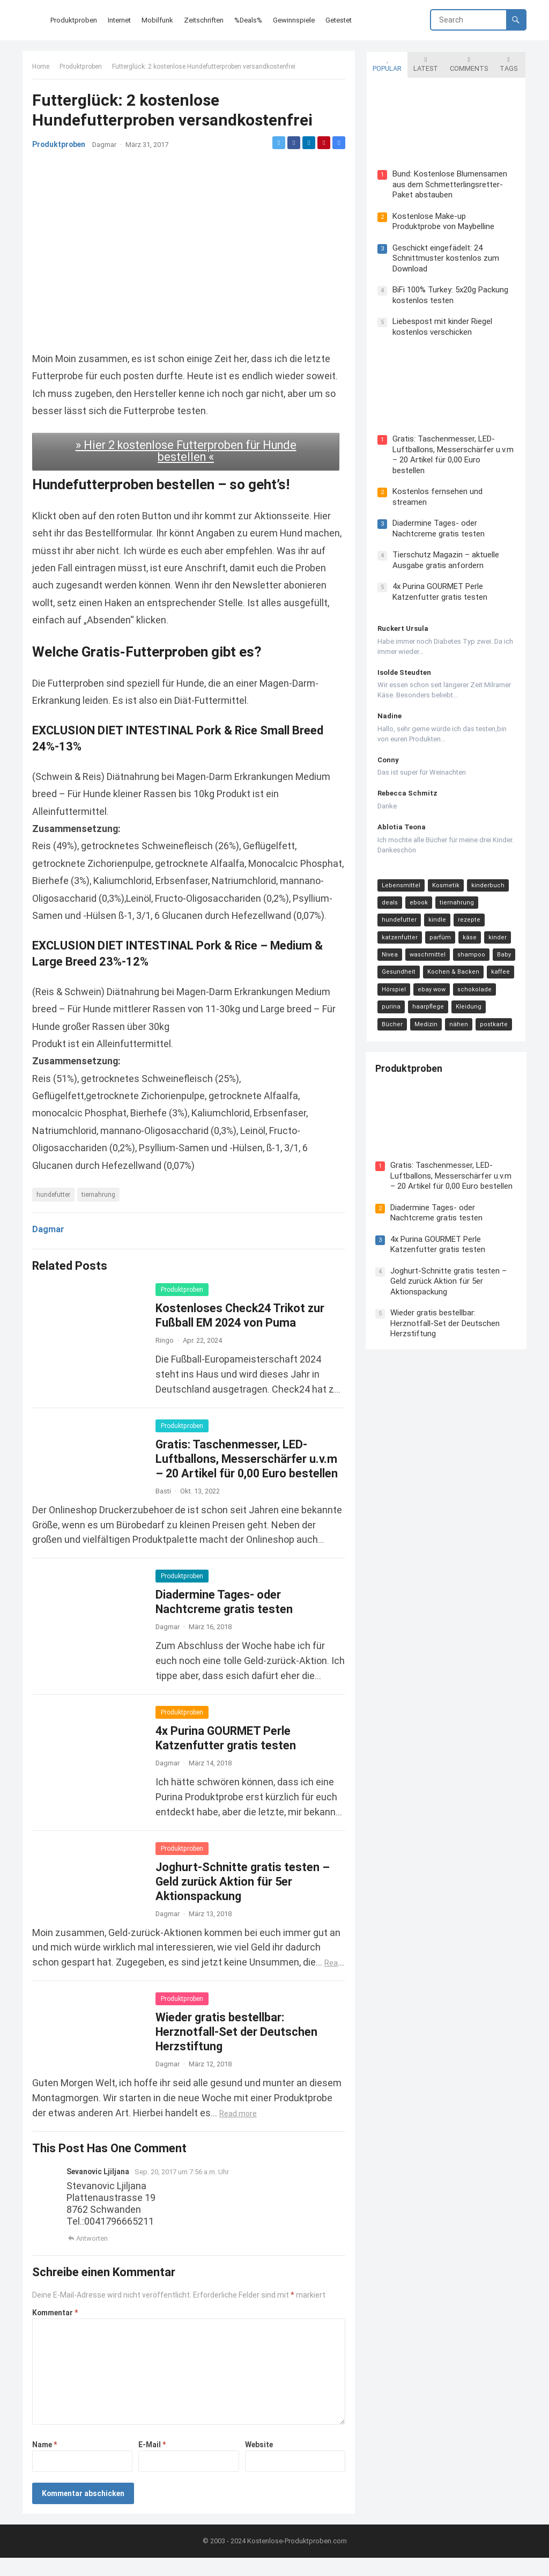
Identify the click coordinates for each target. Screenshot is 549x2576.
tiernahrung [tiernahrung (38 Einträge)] (456, 893)
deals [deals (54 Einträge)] (389, 893)
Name (45, 2461)
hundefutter (54, 1212)
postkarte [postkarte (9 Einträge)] (460, 1015)
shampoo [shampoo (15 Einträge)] (470, 945)
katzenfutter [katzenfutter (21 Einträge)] (399, 928)
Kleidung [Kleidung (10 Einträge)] (467, 997)
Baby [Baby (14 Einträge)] (503, 945)
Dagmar (105, 146)
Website (258, 2461)
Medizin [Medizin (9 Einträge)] (392, 1015)
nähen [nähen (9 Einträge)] (425, 1015)
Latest (424, 63)
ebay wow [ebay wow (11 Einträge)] (430, 980)
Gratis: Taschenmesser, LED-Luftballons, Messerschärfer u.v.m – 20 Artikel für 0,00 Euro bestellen (248, 1476)
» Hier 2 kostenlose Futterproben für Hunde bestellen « (186, 450)
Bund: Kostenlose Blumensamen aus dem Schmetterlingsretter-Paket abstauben (448, 184)
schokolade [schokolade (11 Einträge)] (473, 980)
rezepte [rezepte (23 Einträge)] (468, 910)
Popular (386, 63)
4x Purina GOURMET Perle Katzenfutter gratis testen (438, 582)
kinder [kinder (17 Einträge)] (496, 928)
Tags (507, 63)
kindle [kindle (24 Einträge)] (436, 910)
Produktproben (82, 67)
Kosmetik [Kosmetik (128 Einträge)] (444, 875)
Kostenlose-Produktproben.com (297, 2559)
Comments (468, 63)
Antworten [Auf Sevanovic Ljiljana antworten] (93, 2255)
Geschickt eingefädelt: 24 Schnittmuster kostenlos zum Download (444, 258)
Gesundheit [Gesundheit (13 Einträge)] (397, 962)
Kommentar (56, 2329)
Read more (239, 2130)
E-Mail (152, 2461)
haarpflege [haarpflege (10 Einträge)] (427, 997)
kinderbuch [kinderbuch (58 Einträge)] (486, 875)
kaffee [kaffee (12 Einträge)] (499, 962)
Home (41, 67)
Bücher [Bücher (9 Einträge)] (502, 997)
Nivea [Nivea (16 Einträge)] (389, 945)
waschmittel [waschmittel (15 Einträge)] (426, 945)
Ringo (166, 1357)
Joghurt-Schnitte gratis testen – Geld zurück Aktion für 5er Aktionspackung (244, 1899)
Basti (164, 1508)
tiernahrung (99, 1212)
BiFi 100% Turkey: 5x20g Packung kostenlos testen (449, 295)
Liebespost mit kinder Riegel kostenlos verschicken (441, 327)
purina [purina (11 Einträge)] (390, 997)
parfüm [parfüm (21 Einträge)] (439, 928)
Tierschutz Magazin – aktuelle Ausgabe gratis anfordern (444, 551)
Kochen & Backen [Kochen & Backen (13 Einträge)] (452, 962)
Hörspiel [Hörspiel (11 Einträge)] (393, 980)
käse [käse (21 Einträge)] (469, 928)
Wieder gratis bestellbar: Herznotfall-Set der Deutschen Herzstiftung (237, 2049)
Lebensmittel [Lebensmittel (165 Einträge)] (400, 875)
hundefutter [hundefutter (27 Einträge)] (398, 910)
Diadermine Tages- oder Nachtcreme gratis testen (437, 519)
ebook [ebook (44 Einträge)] (418, 893)
